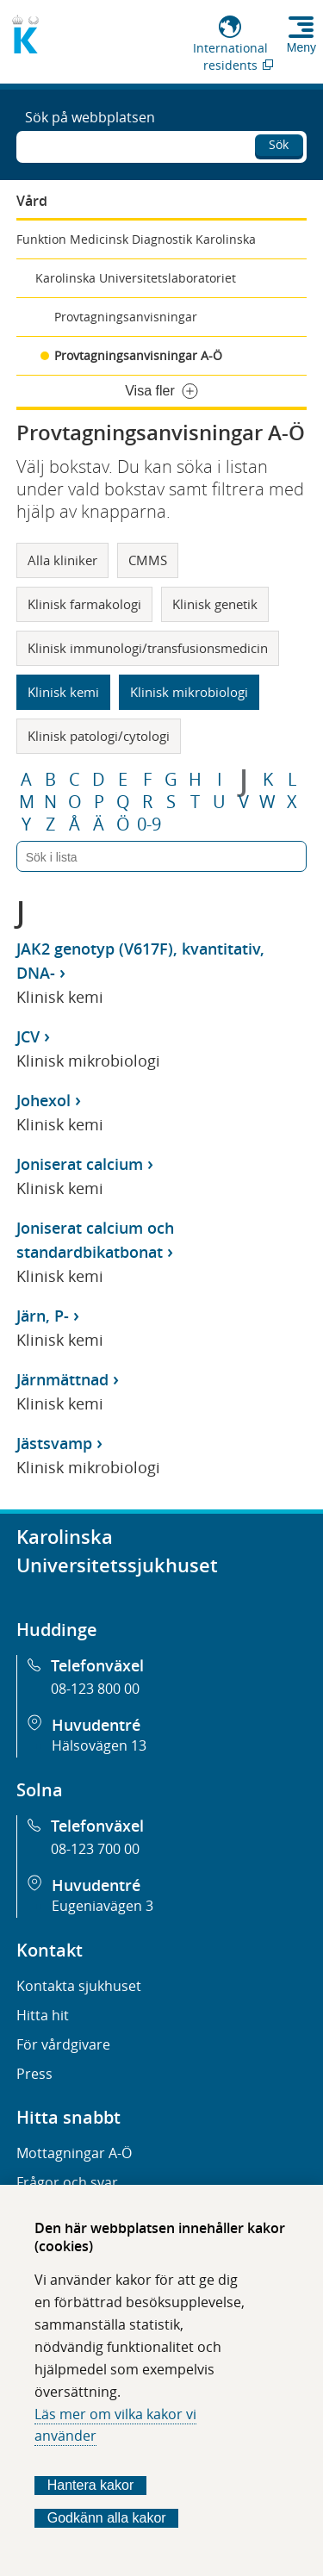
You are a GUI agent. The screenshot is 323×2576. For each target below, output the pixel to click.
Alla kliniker (62, 560)
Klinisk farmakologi (84, 604)
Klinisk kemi (63, 691)
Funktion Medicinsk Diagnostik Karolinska (136, 239)
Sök (279, 144)
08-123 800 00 (95, 1688)
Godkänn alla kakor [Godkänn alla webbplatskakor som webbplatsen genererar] (106, 2518)
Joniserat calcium (79, 1164)
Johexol (43, 1100)
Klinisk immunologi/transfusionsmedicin (148, 647)
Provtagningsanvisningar (125, 316)
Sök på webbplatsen (90, 117)
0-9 (149, 824)
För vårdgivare (63, 2044)
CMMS (147, 560)
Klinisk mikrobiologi (189, 691)
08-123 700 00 (95, 1848)
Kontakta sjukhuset (78, 1985)
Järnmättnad (62, 1379)
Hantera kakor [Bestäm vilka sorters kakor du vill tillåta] (90, 2485)
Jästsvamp (54, 1443)
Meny (301, 47)
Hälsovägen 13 (99, 1745)
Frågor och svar (67, 2182)
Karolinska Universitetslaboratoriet (135, 278)
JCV (28, 1036)
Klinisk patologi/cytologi (99, 735)
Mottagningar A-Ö (74, 2153)
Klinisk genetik (215, 604)
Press (34, 2073)
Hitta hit (42, 2015)
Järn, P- (42, 1315)
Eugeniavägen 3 (102, 1905)
